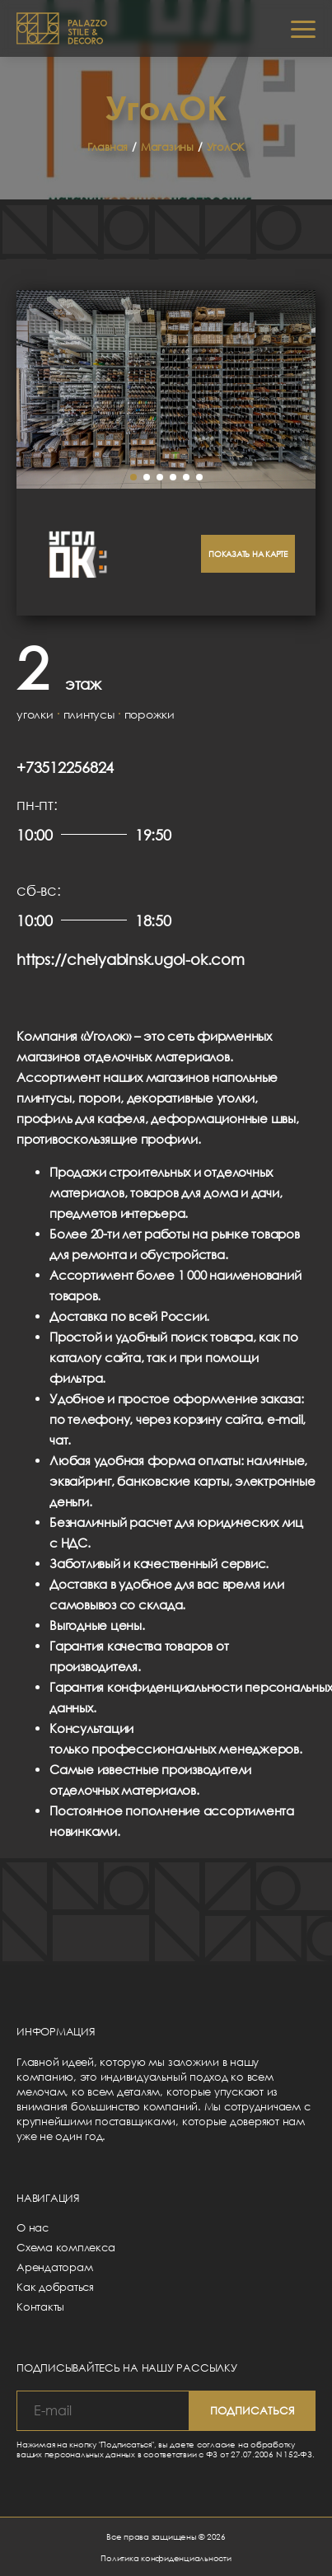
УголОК (226, 146)
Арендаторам (54, 2267)
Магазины (167, 146)
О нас (32, 2227)
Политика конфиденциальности (166, 2558)
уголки (35, 714)
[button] (133, 477)
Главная (107, 146)
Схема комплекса (65, 2247)
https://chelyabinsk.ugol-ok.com (130, 959)
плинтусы (89, 714)
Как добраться (55, 2286)
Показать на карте (248, 554)
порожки (149, 714)
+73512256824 (65, 767)
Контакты (40, 2306)
